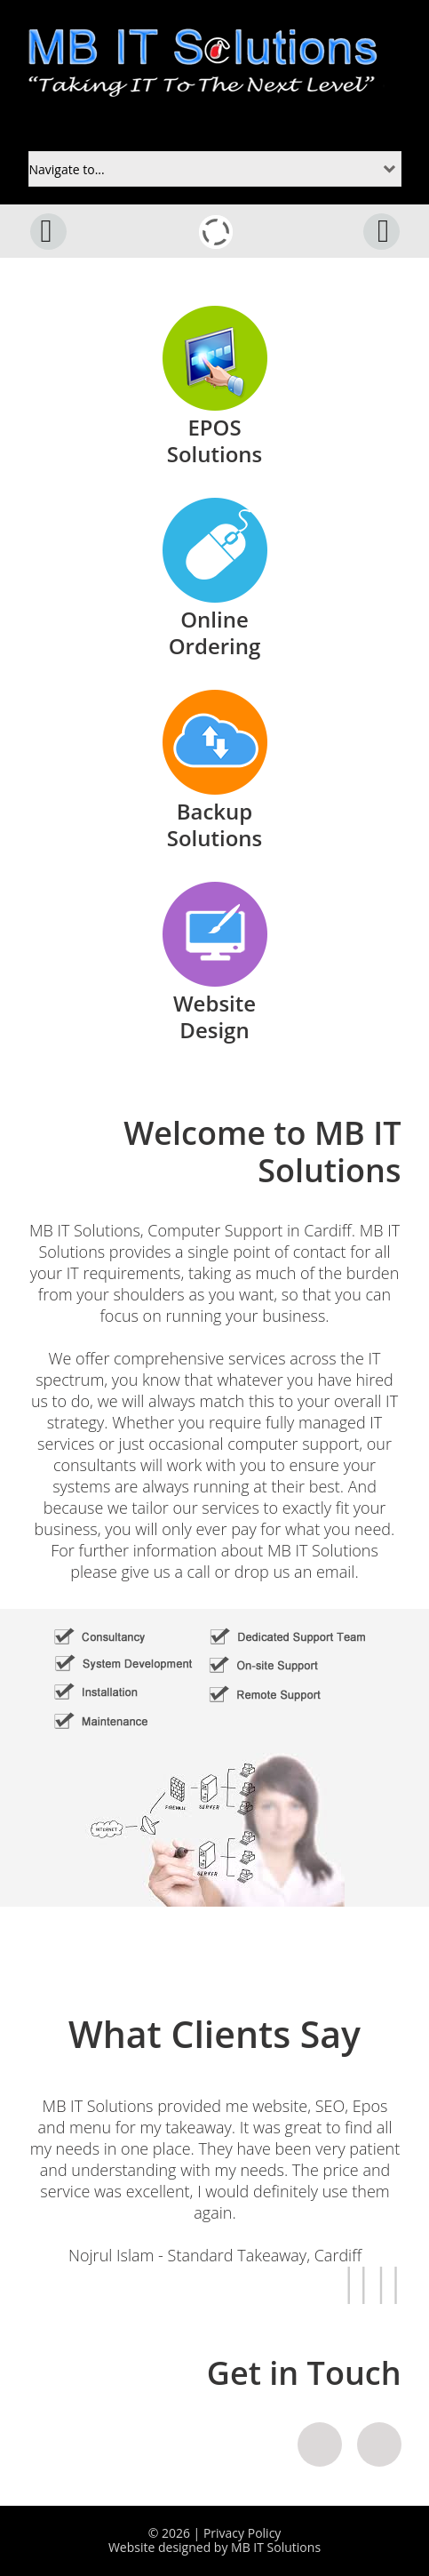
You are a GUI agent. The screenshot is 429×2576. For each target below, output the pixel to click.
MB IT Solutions (276, 2547)
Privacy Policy (242, 2532)
